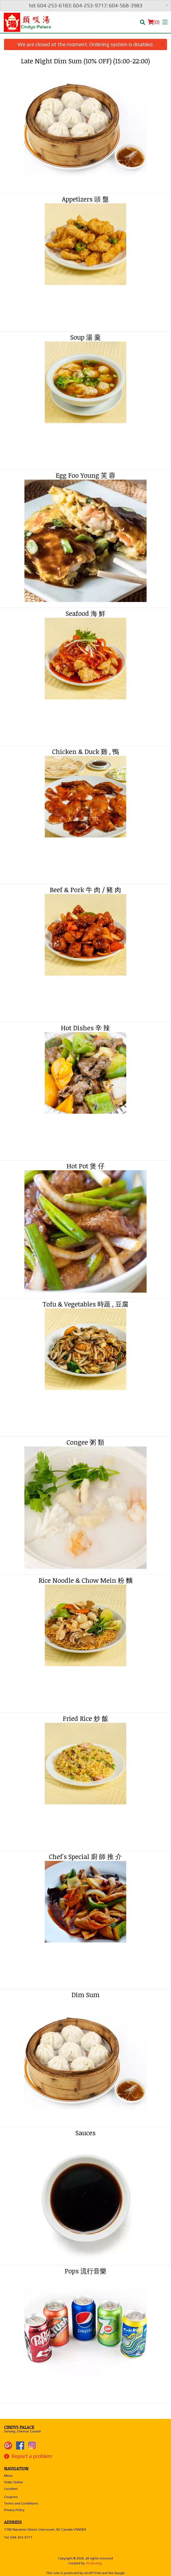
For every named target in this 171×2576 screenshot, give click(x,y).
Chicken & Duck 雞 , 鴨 (85, 751)
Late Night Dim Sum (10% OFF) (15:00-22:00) (85, 60)
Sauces (85, 2132)
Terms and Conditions (21, 2503)
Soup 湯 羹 (85, 337)
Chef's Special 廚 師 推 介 (85, 1856)
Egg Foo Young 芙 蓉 (85, 475)
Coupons (11, 2497)
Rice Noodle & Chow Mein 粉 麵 (85, 1580)
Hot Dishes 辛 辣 (85, 1027)
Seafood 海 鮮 (85, 613)
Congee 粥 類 (85, 1442)
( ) (154, 22)
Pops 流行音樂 (85, 2270)
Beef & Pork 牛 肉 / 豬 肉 (85, 889)
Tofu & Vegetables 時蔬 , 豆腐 (85, 1303)
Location (11, 2489)
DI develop (94, 2563)
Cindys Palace (19, 2427)
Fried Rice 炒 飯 (85, 1718)
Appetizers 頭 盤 (85, 198)
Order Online (13, 2482)
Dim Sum (85, 1994)
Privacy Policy (14, 2510)
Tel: (18, 2537)
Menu (8, 2475)
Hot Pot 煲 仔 (85, 1165)
